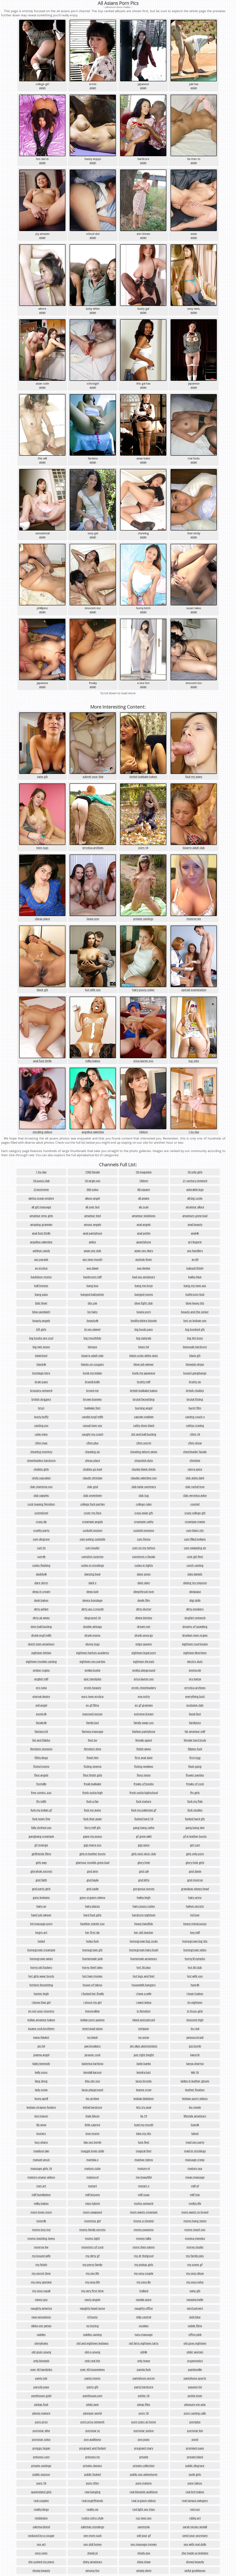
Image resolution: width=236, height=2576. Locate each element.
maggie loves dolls (92, 2151)
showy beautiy (195, 2562)
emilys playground (143, 1670)
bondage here (41, 1373)
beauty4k (92, 1320)
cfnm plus (92, 1443)
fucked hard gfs (195, 1819)
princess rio (92, 2457)
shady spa (143, 2553)
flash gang (194, 1766)
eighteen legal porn (143, 1653)
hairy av (41, 1906)
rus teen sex (143, 2518)
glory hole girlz (195, 1862)
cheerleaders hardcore (41, 1460)
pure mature (144, 2483)
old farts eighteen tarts (143, 2343)
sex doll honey (92, 2544)
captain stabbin (143, 1417)
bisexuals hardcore (195, 1347)
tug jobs (194, 1059)
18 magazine (144, 1172)
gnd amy (92, 1871)
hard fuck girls (92, 1915)
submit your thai (93, 774)
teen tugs (42, 846)
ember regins (41, 1670)
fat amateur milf (195, 1731)
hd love (194, 1915)
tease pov (93, 917)
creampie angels (92, 1522)
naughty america (41, 2308)
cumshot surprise (92, 1556)
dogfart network (194, 1618)
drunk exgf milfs (41, 1635)
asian (42, 88)
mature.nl (92, 2177)
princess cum (41, 2457)
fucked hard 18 (143, 1819)
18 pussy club (41, 1181)
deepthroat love (143, 1591)
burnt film (195, 1408)
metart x (143, 2186)
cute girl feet (195, 1556)
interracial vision (92, 2028)
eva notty (144, 1696)
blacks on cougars (92, 1364)
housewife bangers (144, 1985)
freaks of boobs (144, 1784)
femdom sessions (41, 1749)
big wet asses (41, 1347)
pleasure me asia (194, 2404)
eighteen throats (143, 1661)
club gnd (92, 1487)
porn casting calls (195, 2413)
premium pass (195, 2448)
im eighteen (194, 2002)
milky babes (93, 1059)
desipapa (195, 1591)
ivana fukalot (41, 2037)
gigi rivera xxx (92, 1845)
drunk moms (92, 1635)
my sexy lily (144, 2282)
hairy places (92, 1906)
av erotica (41, 1268)
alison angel (92, 1198)
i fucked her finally (92, 1994)
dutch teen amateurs (41, 1644)
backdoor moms (41, 1277)
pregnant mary (143, 2448)
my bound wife (41, 2256)
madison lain (41, 2151)
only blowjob (41, 2361)
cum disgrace (41, 1539)
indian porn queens (92, 2020)
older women (194, 2352)
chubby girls (41, 1469)
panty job (41, 2378)
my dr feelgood (143, 2256)
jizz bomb (195, 2046)
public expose (41, 2474)
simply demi (143, 2570)
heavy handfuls (143, 1924)
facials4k (41, 1723)
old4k (143, 2352)
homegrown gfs (92, 1950)
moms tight (92, 2238)
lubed (194, 2133)
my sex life (92, 2273)
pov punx (143, 2439)
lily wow (41, 2125)
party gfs (92, 2387)
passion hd (195, 2387)
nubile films (195, 2326)
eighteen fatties (41, 1653)
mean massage (195, 2177)
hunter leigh (41, 1994)
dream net (143, 1626)
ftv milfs (41, 1801)
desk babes (41, 1600)
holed (41, 1941)
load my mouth (143, 2125)
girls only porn (195, 1854)
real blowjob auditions (144, 2492)
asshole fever (143, 1259)
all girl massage (41, 1207)
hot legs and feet (143, 1976)
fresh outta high (92, 1792)
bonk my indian (92, 1373)
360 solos (92, 1189)
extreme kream (143, 1714)
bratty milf (143, 1382)
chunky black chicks (144, 1469)
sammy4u (144, 2527)
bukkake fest (92, 1408)
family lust (92, 1723)
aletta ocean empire (41, 1198)
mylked (143, 2291)
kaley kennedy (41, 2063)
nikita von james (41, 2326)
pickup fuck (41, 2404)
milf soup (143, 2195)
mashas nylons (144, 2160)
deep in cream (41, 1591)
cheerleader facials (195, 1452)
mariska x (92, 2160)
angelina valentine (93, 1130)
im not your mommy (41, 2011)
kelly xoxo (41, 2072)
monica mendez (195, 2238)
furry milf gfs (92, 1827)
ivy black (92, 2037)
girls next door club (143, 1854)
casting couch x (195, 1417)
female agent (143, 1740)
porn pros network (92, 2422)
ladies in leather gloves (195, 2081)
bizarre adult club (194, 846)
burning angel (143, 1408)
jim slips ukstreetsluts (143, 2046)
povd (195, 2439)
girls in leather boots (92, 1854)
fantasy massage (92, 1731)
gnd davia (195, 1871)
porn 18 (143, 846)
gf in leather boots (195, 1836)
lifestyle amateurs (195, 2116)
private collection (143, 2466)
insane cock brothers (41, 2028)
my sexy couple (143, 2273)
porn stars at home (143, 2422)
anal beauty (195, 1224)
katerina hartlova (92, 2063)
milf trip (195, 2195)
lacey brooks (144, 2081)
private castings (143, 917)
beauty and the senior (195, 1312)
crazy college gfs (194, 1513)
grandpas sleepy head (195, 1889)
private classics (92, 2466)
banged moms (144, 1294)
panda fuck (144, 2369)
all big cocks (194, 1198)
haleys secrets (195, 1906)
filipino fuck (195, 1749)
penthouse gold (41, 2396)
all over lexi (92, 1207)
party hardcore (143, 2387)
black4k (41, 1364)
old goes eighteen (194, 2343)
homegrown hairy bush (143, 1950)
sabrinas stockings (92, 2527)
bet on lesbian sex (194, 1320)
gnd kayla (92, 1880)
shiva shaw (143, 2562)
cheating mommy (41, 1452)
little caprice (92, 2125)
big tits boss (195, 1338)
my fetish (41, 2264)
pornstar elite (41, 2431)
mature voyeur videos (41, 2177)
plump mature (41, 2413)
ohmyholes (41, 2343)
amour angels (92, 1224)
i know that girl (41, 2002)
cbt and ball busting (143, 1434)
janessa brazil (194, 2037)
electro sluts (195, 1661)
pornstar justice (144, 2431)
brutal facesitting (143, 1399)
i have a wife (143, 1994)
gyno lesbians (41, 1897)
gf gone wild (143, 1836)
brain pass (41, 1382)
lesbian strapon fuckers (41, 2107)
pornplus (195, 2422)
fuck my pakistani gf (143, 1810)
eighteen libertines (195, 1653)
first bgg (195, 1758)
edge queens (143, 1644)
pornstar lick (195, 2431)
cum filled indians (195, 1539)
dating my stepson (195, 1583)
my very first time (92, 2291)
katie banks (144, 2063)
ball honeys (41, 1286)
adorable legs (195, 1189)
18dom (143, 1130)
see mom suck (92, 2535)
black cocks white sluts (143, 1355)
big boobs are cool (41, 1338)
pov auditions (92, 2439)
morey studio (194, 2247)
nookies (144, 2326)
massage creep (195, 2160)
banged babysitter (92, 1294)
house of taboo (92, 1985)
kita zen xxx (92, 2081)
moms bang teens (194, 2221)
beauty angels (41, 1320)
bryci (41, 1408)
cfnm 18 (195, 1434)
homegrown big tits (194, 1941)
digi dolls (195, 1600)
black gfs (42, 988)
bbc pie (92, 1303)
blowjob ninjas (195, 1364)
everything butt (195, 1696)
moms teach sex (194, 2230)
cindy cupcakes (41, 1478)
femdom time (92, 1749)
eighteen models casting (41, 1661)
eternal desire (41, 1696)
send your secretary (195, 2535)
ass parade (41, 1259)
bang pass (41, 1294)
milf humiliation (41, 2195)
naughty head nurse (92, 2308)
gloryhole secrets (41, 1871)
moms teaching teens (41, 2238)
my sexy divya (195, 2273)
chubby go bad (92, 1469)
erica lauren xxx (143, 1059)
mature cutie (92, 2168)
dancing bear (92, 1574)
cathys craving (195, 1425)
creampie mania (195, 1522)
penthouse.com (92, 2396)
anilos (92, 1242)
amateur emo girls (41, 1216)
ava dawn (92, 1268)
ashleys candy (41, 1251)
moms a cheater (143, 2221)
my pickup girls (143, 2264)
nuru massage (144, 2334)
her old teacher (143, 1932)
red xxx (195, 2509)
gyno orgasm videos (92, 1897)
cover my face (92, 1513)
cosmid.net (41, 1513)
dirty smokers (195, 1609)
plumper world (92, 2413)
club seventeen (92, 1495)
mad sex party (195, 2142)
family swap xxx (144, 1723)
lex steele (195, 2107)
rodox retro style (92, 2518)
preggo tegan (41, 2448)
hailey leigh (143, 1897)
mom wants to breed (194, 2212)
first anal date (144, 1758)
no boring (92, 2326)
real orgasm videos (143, 2500)
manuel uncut (41, 2160)
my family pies (195, 2256)
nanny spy (41, 2299)
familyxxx (195, 1723)
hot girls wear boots (41, 1976)
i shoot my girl (92, 2002)
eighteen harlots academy (92, 1653)
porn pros (41, 2422)
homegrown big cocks (144, 1941)
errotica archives (93, 846)
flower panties (195, 1775)
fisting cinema (92, 1766)
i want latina (143, 2002)
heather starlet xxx (92, 1924)
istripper (143, 2028)
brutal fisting (195, 1399)
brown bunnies (92, 1399)
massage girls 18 (41, 2168)
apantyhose (143, 1242)
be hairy (92, 1312)
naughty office (144, 2308)
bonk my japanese (143, 1373)
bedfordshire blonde (144, 1320)
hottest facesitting (41, 1985)
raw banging (92, 2492)
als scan (144, 1207)
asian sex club (92, 1251)
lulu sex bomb (92, 2142)
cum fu (41, 1548)
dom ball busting (41, 1626)
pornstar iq (92, 2431)
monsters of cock (92, 2247)
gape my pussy (92, 1836)
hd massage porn (41, 1924)
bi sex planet (92, 1329)
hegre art (41, 1932)
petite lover (195, 2396)
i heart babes (194, 1994)
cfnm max (41, 1443)
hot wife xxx (93, 988)
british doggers (41, 1399)
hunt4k (195, 1985)
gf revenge (41, 1845)
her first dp (92, 1932)
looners (41, 2133)
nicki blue (195, 2317)
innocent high (194, 2020)
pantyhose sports (195, 2378)
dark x (92, 1583)
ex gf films (92, 1705)
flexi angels (41, 1775)
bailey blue (194, 1277)
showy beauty (41, 2570)
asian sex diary (143, 1251)
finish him (92, 1758)
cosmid (194, 1504)
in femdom (143, 2011)
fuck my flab (195, 1801)
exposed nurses (92, 1714)
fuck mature (143, 1801)
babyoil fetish (194, 1268)
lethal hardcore (92, 2107)
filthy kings (41, 1758)
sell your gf (144, 2535)
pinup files (143, 2404)
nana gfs (42, 774)
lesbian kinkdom (144, 2098)
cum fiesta (143, 1539)
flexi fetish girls (92, 1775)
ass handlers (195, 1251)
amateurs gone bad (194, 1216)
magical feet (143, 2151)
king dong (41, 2081)
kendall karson (92, 2072)
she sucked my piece (41, 2562)
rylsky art (195, 2518)
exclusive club (194, 1705)
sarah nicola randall (195, 2527)
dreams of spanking (194, 1626)
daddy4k (41, 1574)
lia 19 (143, 2116)
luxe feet (143, 2142)
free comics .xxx (41, 1792)
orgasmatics (195, 2361)
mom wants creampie (143, 2212)
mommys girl (92, 2221)
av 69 (195, 1259)
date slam (143, 1583)
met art (41, 2186)
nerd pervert (195, 2308)
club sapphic (41, 1495)
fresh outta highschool (143, 1792)
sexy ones (41, 2553)
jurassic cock (92, 2055)
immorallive (92, 2011)
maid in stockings (195, 2151)
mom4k (41, 2221)
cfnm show (195, 1443)
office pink (194, 2334)
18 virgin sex (92, 1181)
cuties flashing (41, 1565)
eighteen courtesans (195, 1644)
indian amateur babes (41, 2020)
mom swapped (92, 2212)
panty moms (92, 2378)
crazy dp (41, 1522)
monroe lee (194, 917)
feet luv (92, 1740)
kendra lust (144, 2072)
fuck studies (194, 1810)
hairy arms (194, 1897)
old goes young (41, 2352)
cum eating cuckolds (92, 1539)
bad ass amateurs (143, 1277)
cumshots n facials (143, 1556)
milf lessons (92, 2195)
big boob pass (144, 1329)
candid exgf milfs (92, 1417)
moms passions (143, 2230)
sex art (41, 2544)
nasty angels (92, 2299)
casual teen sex (92, 1425)
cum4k (41, 1556)
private (143, 2457)
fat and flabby (41, 1740)
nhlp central (143, 2317)
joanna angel (41, 2055)
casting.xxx (41, 1425)
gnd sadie (92, 1889)
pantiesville (195, 2369)
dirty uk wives (41, 1618)
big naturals (143, 1338)
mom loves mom (41, 2212)
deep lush (92, 1591)
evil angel (41, 1705)
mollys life (195, 2203)
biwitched (41, 1355)
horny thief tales (92, 1967)
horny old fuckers (41, 1967)
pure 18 (41, 2483)
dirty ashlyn (41, 1609)
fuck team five (41, 1819)
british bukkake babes (143, 774)
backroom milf (92, 1277)
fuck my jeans (194, 774)
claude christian (92, 1478)
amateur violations (143, 1216)
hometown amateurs (143, 1959)
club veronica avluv (195, 1495)
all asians (143, 1198)
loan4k (195, 2125)
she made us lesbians (195, 2553)
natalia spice (143, 2299)
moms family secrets (92, 2230)
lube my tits (143, 2133)
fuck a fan (92, 1801)
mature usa (195, 2168)
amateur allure (195, 1207)
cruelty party (41, 1530)
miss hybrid (92, 2203)
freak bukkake (92, 1784)
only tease (143, 2361)
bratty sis (195, 1382)
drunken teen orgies (195, 1635)
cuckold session (92, 1530)
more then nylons (144, 2247)
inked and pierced (143, 2020)
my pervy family (92, 2264)
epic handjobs (92, 1679)
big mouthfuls (92, 1338)
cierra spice (195, 1469)
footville (41, 1784)
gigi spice (143, 1845)
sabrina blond (41, 2527)
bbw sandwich (41, 1312)
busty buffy (41, 1417)
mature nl (144, 2168)
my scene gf (194, 2264)
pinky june (92, 2404)
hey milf (195, 1932)
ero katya (195, 1679)
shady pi (92, 2553)
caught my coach (92, 1434)
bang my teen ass (195, 1286)
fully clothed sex (41, 1827)
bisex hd (143, 1347)
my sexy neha (194, 2282)
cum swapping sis (195, 1548)
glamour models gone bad (92, 1862)
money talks (143, 2238)
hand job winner (41, 1915)
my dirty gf (92, 2256)
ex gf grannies (144, 1705)
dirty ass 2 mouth (92, 1609)
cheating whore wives (143, 1452)
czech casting (194, 1565)
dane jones (144, 1574)
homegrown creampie (41, 1950)
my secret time (41, 2273)
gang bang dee (195, 1827)
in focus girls (195, 2011)
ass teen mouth (92, 1259)
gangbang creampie (41, 1836)
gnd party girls (41, 1889)
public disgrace (194, 2466)
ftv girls (195, 1792)
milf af (195, 2186)
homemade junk (92, 1959)
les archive (92, 2098)
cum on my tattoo (143, 1548)
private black (195, 2457)
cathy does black (143, 1425)
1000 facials (92, 1172)
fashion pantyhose (143, 1731)
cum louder (92, 1548)
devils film (143, 1600)
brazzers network (41, 1390)
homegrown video (194, 1950)
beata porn (144, 1312)
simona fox (92, 2570)
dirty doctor (143, 1609)
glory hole (143, 1862)
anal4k (195, 1233)
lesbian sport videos (195, 2098)
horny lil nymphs (195, 1959)
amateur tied (92, 1216)
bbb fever (41, 1303)
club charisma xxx (41, 1487)
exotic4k (41, 1714)
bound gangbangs (194, 1373)
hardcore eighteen (143, 1915)
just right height (144, 2055)
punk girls (195, 2474)
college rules (144, 1504)
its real (195, 2028)
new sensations (41, 2317)
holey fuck (92, 1941)
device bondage (92, 1600)
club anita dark (195, 1478)
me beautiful (144, 2177)
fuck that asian (92, 1819)
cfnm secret (143, 1443)
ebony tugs (92, 1644)
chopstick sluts (143, 1460)
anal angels (144, 1224)
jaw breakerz (92, 2046)
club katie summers (143, 1487)
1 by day (194, 1130)
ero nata (41, 1688)
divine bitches (143, 1618)
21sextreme (41, 1189)
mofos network (143, 2203)
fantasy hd (41, 1731)
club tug (143, 1495)
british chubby (195, 1390)
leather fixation (195, 2090)
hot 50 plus (144, 1967)
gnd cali (144, 1871)
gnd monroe (195, 1880)
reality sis (92, 2509)
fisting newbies (143, 1766)
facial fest (195, 1714)
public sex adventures (143, 2474)
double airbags (92, 1626)
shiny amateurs (92, 2562)
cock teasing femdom (41, 1504)
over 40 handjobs (41, 2369)
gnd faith (41, 1880)
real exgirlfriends (92, 2500)
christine (195, 1460)
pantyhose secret (144, 2378)
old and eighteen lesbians (92, 2343)
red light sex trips (143, 2509)
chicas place (42, 917)
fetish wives (143, 1749)
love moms (92, 2133)
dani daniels (194, 1574)
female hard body (195, 1740)
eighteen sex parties (92, 1661)
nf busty (92, 2317)
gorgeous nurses (143, 1889)
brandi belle (92, 1382)
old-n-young (92, 2352)
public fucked (92, 2474)
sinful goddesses (194, 2570)
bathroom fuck (195, 1294)
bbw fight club (144, 1303)
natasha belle (194, 2299)
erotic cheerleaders (143, 1688)
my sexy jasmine (41, 2282)
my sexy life (92, 2282)
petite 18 (143, 2396)
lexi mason (41, 2116)
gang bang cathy (143, 1827)
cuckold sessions (143, 1530)
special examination (194, 988)
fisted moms (41, 1766)
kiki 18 (195, 2072)
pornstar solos (41, 2439)
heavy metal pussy (194, 1924)
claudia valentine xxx (144, 1478)
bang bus (92, 1286)
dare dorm (41, 1583)
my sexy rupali (41, 2291)
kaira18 (194, 2055)
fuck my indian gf (41, 1810)
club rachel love (195, 1487)
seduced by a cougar (41, 2535)
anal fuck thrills (42, 1059)
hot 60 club (195, 1967)
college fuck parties (92, 1504)
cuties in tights (144, 1565)
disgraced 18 (92, 1618)
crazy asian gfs (143, 1513)
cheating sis (92, 1452)
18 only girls (194, 1172)
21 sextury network (195, 1181)
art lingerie (195, 1242)
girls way (41, 1862)
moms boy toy (41, 2230)
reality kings (41, 2509)
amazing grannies (41, 1224)
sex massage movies (144, 2544)
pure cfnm (92, 2483)
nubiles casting (92, 2334)
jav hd (41, 2046)
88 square (143, 1189)
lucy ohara (41, 2142)
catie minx (41, 1434)
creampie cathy (143, 1522)
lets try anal (143, 2107)
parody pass (41, 2387)
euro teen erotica (92, 1696)
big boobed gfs (195, 1329)
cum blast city (195, 1530)
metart (92, 2186)
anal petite (143, 1233)
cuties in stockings (92, 1565)
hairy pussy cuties (143, 988)
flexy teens (144, 1775)
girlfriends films (41, 1854)
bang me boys (144, 1286)
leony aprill (41, 2098)
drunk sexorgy (144, 1635)
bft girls (41, 1329)
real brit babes (195, 2492)
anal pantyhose (92, 1233)
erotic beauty (92, 1688)
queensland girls (41, 2492)
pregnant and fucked (92, 2448)
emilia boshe (92, 1670)
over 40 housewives (92, 2369)
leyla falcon (92, 2116)
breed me (92, 1390)
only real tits (92, 2361)
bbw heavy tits (195, 1303)
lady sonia (41, 2090)
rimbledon (41, 2518)
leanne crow (143, 2090)
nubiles (41, 2334)
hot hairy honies (92, 1976)
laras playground (92, 2090)
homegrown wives (41, 1959)
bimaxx (92, 1347)
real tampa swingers (195, 2500)
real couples (41, 2500)
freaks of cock (195, 1784)
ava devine (143, 1268)
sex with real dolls (195, 2544)
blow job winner (144, 1364)
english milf (41, 1679)
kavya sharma (195, 2063)
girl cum (195, 1845)
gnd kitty (143, 1880)
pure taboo (195, 2483)
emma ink (195, 1670)
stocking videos (42, 1130)
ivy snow (143, 2037)
